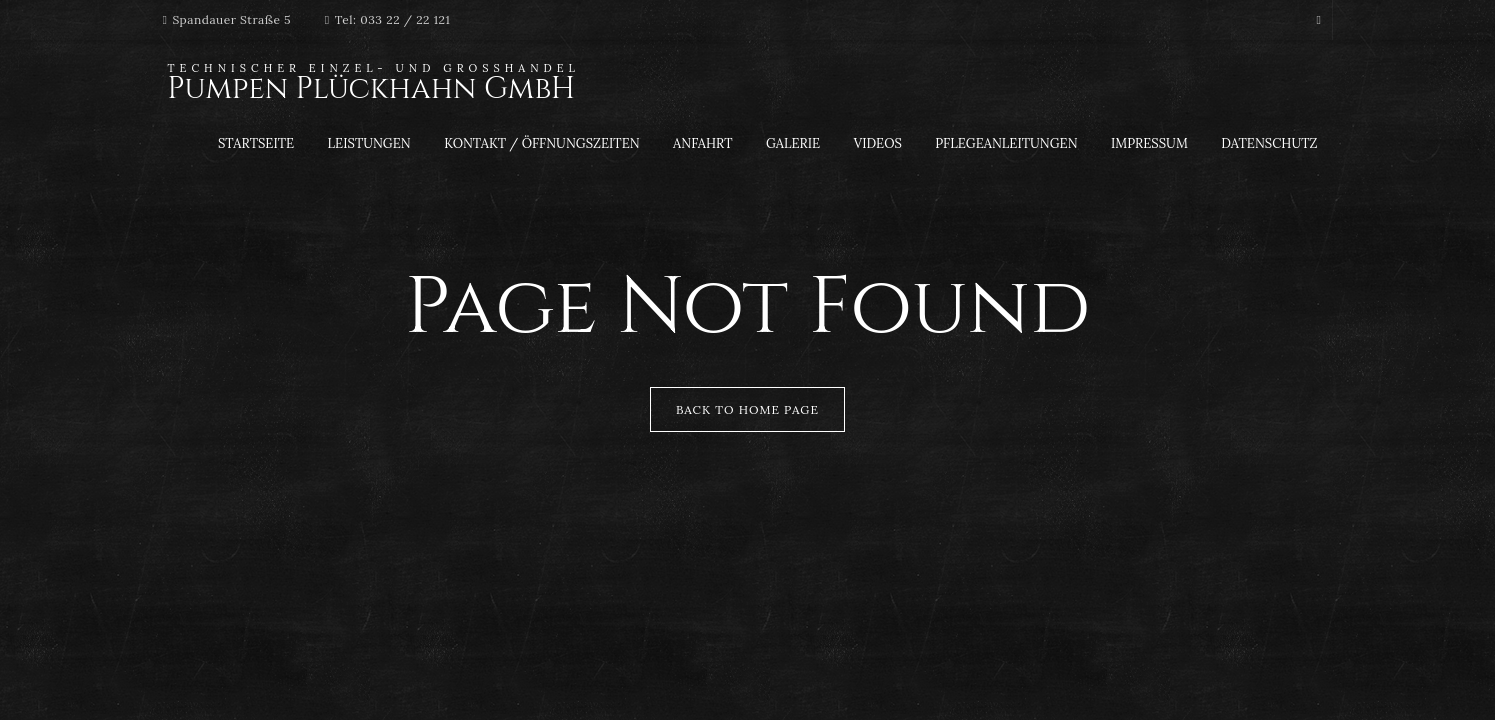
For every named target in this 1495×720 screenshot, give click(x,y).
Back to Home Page (747, 409)
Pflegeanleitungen (1006, 143)
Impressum (1149, 143)
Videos (878, 143)
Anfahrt (702, 143)
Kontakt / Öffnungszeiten (542, 143)
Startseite (256, 143)
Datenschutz (1269, 143)
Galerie (793, 143)
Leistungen (369, 143)
